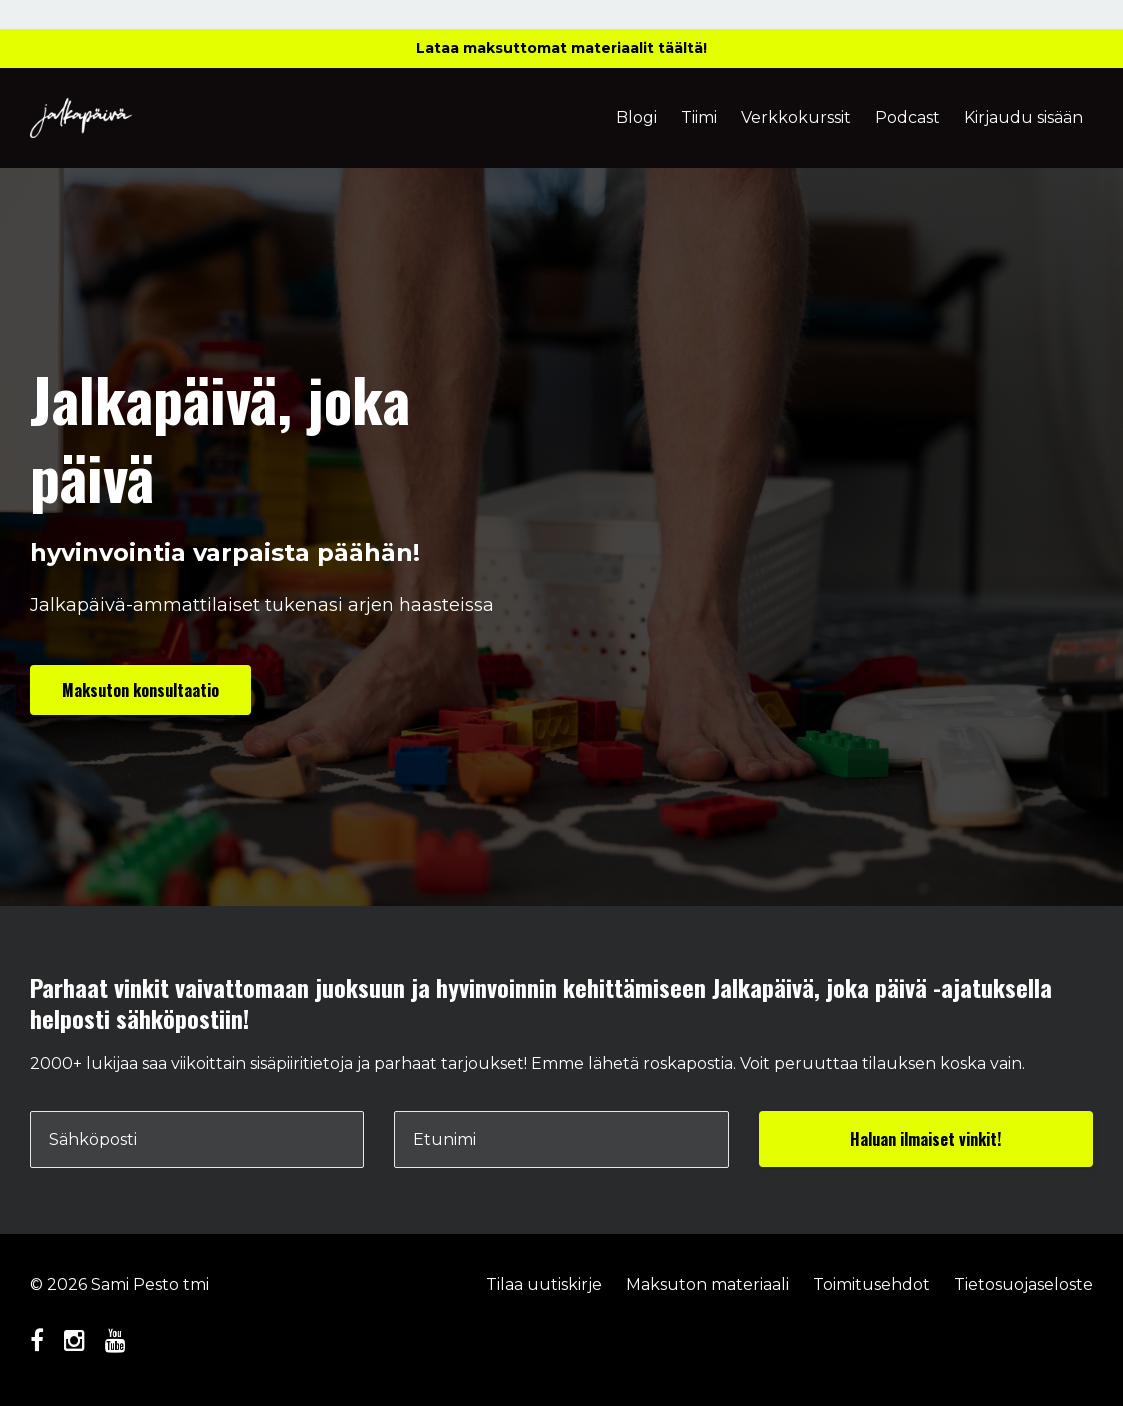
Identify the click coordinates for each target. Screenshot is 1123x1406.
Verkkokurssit (796, 117)
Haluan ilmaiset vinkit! (925, 1139)
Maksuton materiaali (707, 1284)
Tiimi (699, 117)
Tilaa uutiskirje (544, 1284)
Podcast (907, 117)
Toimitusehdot (871, 1284)
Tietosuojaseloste (1023, 1284)
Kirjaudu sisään (1023, 117)
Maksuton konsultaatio (140, 690)
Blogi (636, 117)
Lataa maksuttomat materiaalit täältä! (561, 48)
